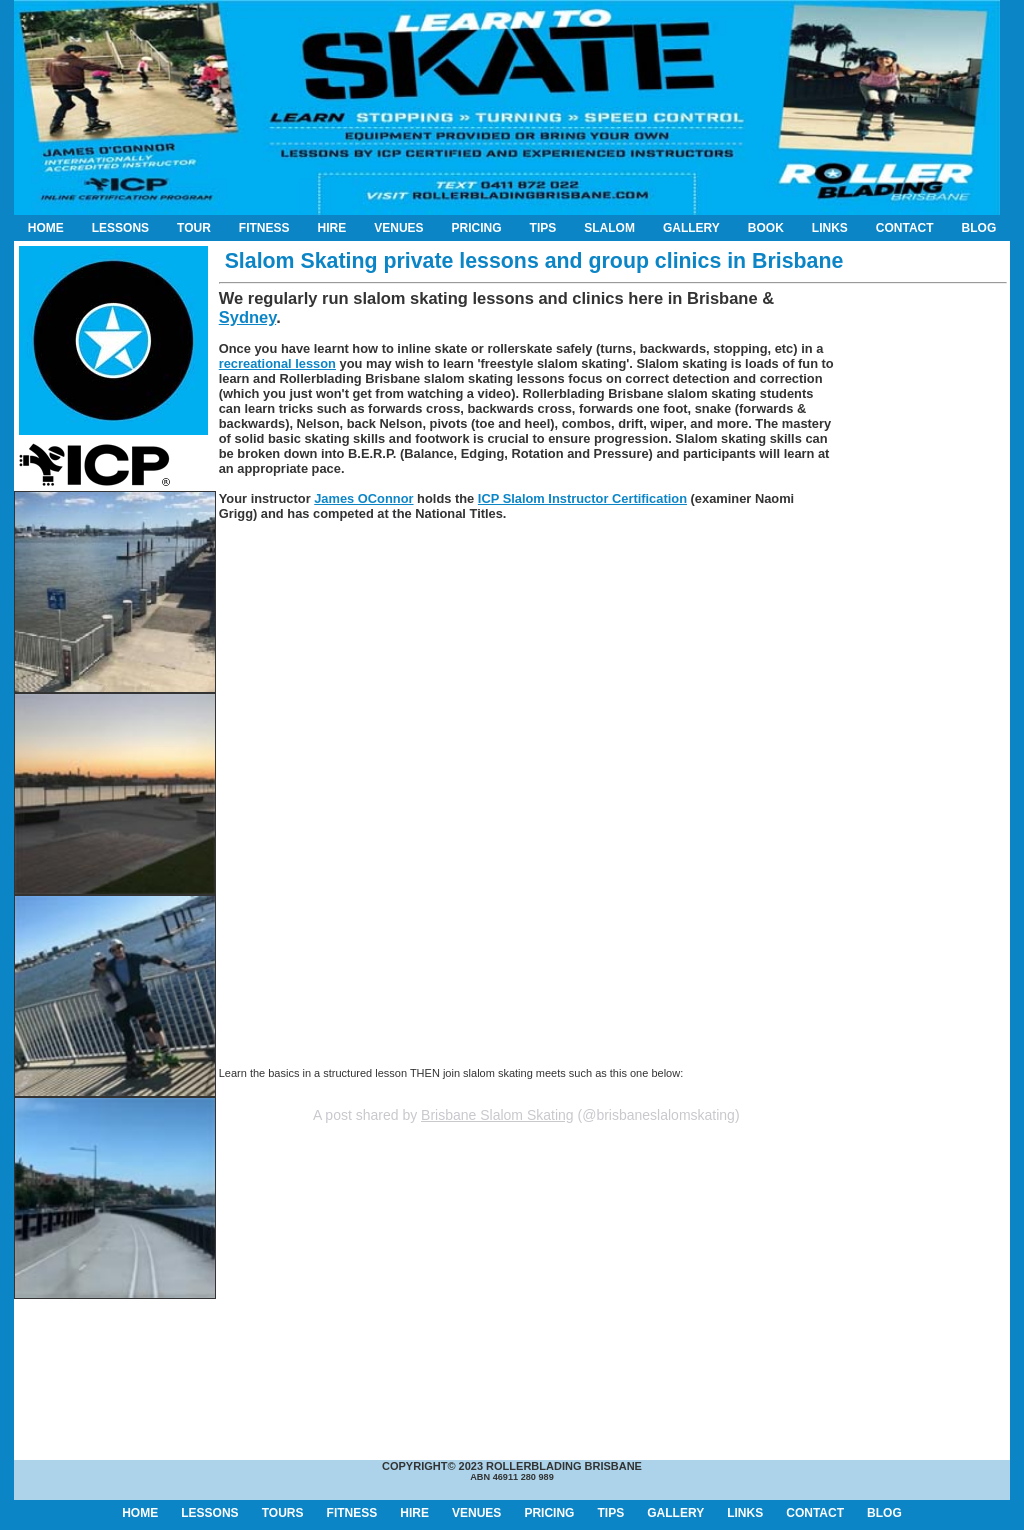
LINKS (830, 228)
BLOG (979, 228)
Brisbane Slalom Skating (497, 1115)
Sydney (247, 317)
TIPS (543, 228)
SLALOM (609, 228)
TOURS (283, 1513)
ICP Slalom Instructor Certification (582, 498)
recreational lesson (277, 363)
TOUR (194, 228)
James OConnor (363, 498)
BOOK (766, 228)
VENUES (398, 228)
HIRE (332, 228)
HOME (46, 228)
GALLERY (691, 228)
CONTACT (905, 228)
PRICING (477, 228)
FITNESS (264, 228)
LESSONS (120, 228)
